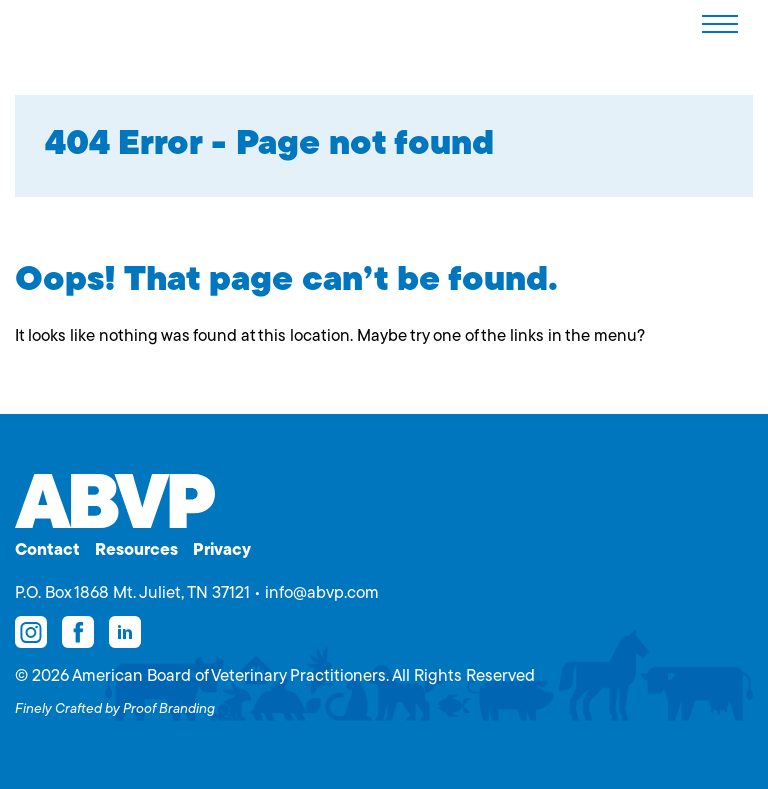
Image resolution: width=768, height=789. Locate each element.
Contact (47, 550)
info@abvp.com (322, 593)
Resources (136, 550)
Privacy (222, 550)
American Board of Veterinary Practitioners (66, 23)
